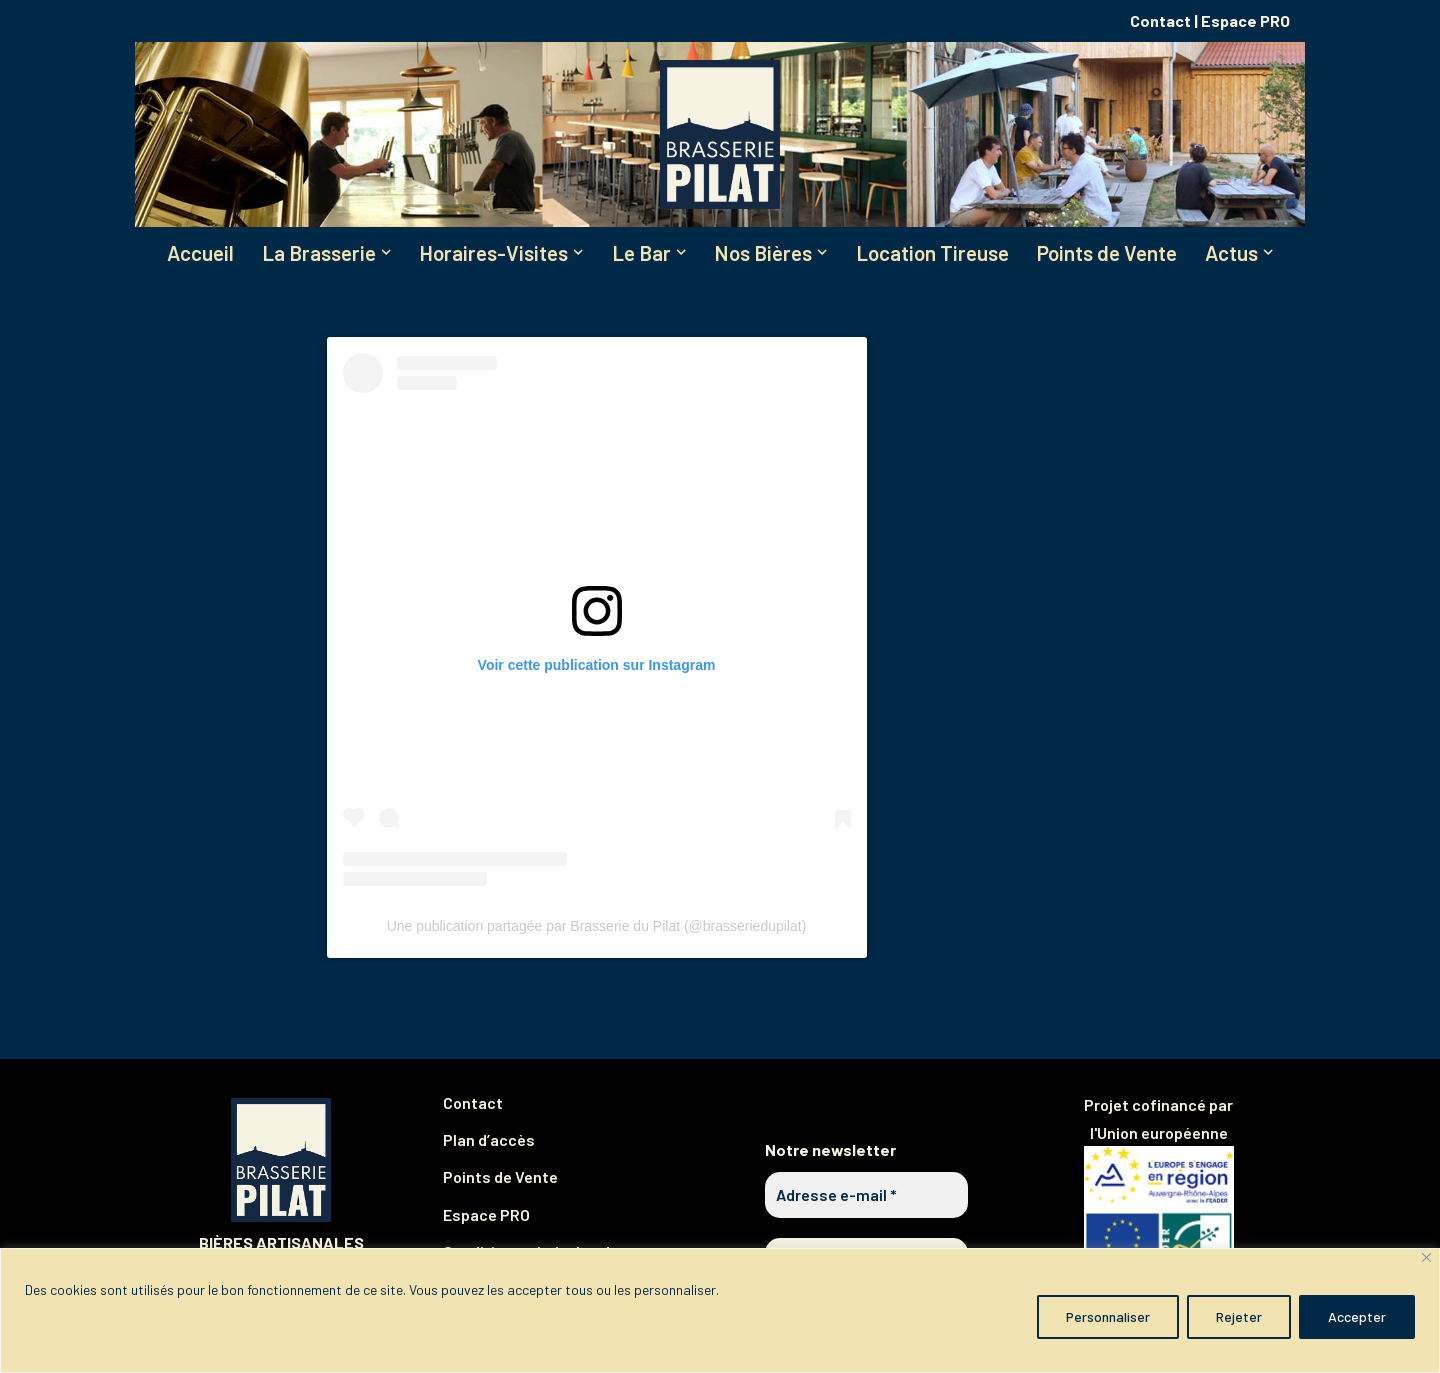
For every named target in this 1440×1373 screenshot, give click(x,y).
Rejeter (1239, 1316)
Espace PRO (1245, 20)
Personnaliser (1108, 1316)
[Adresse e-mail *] (866, 1195)
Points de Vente (1107, 252)
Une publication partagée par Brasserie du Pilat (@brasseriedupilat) (597, 927)
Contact (1160, 20)
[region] (720, 1310)
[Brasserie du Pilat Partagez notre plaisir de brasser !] (720, 134)
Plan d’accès (489, 1139)
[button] (386, 252)
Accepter (1357, 1316)
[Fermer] (1426, 1257)
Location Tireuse (932, 252)
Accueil (200, 252)
